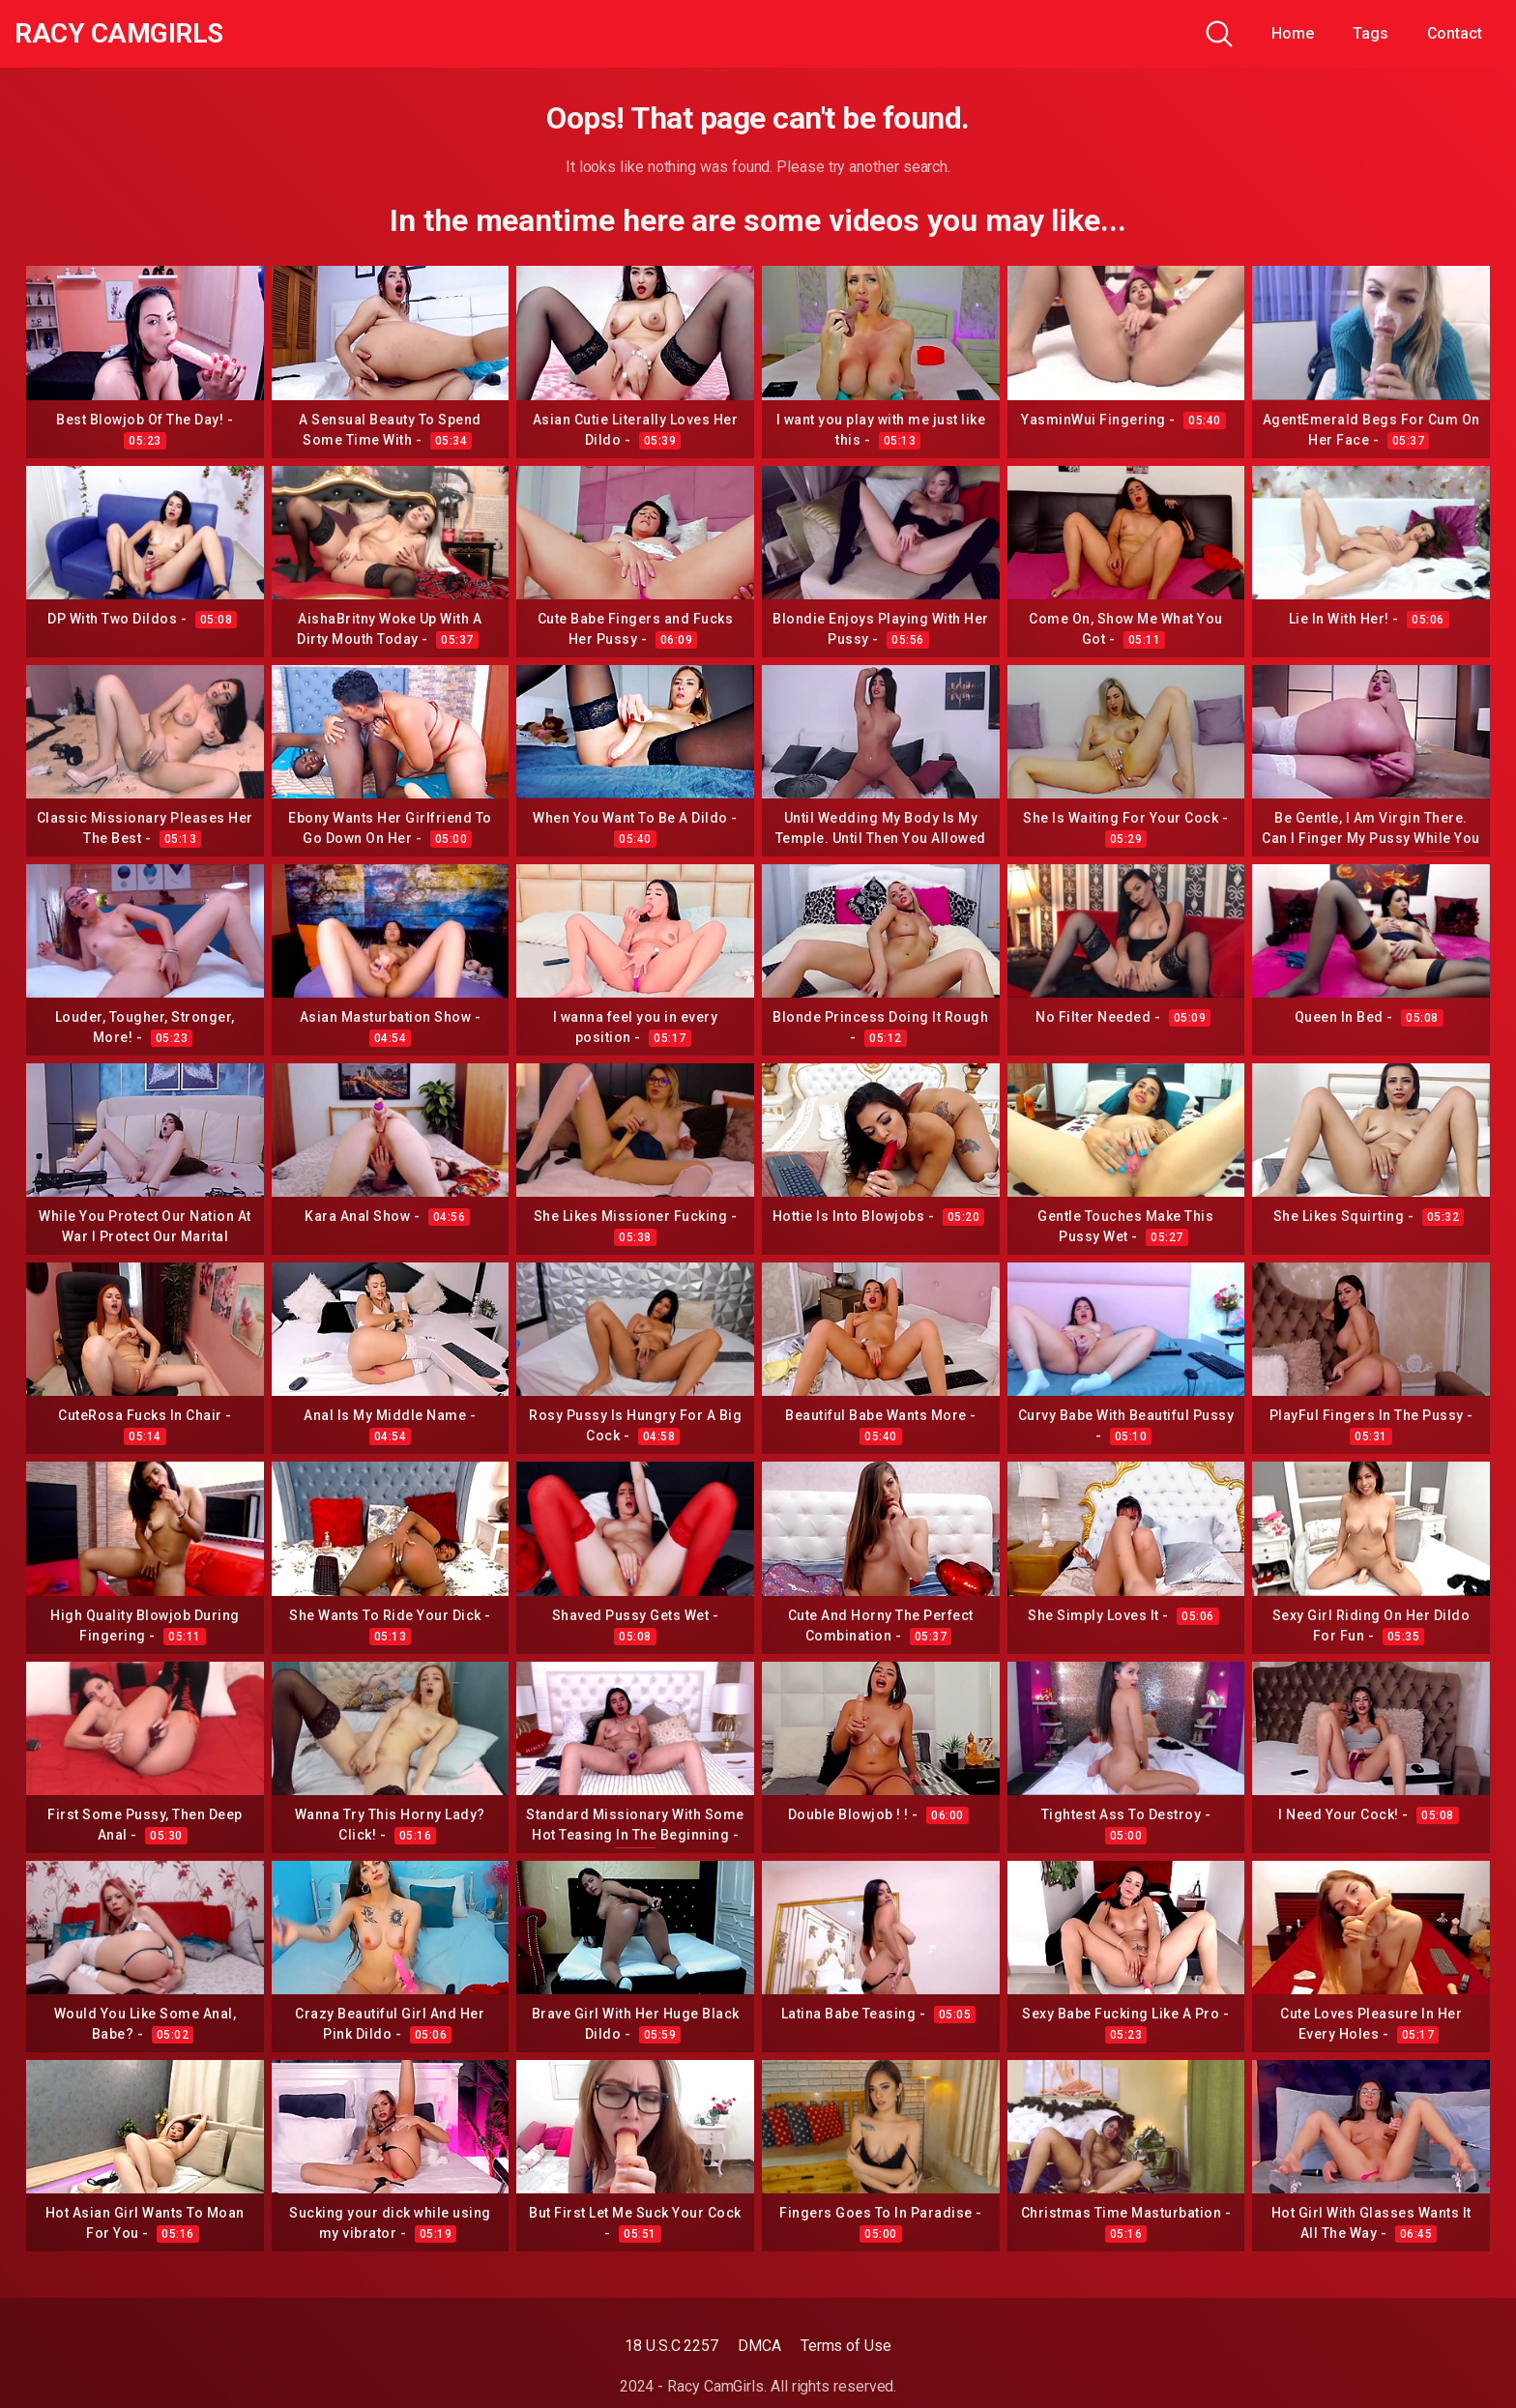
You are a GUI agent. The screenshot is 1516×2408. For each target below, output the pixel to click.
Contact (1454, 33)
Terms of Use (846, 2345)
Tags (1370, 33)
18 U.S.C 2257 (671, 2345)
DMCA (759, 2345)
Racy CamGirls (119, 34)
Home (1292, 33)
